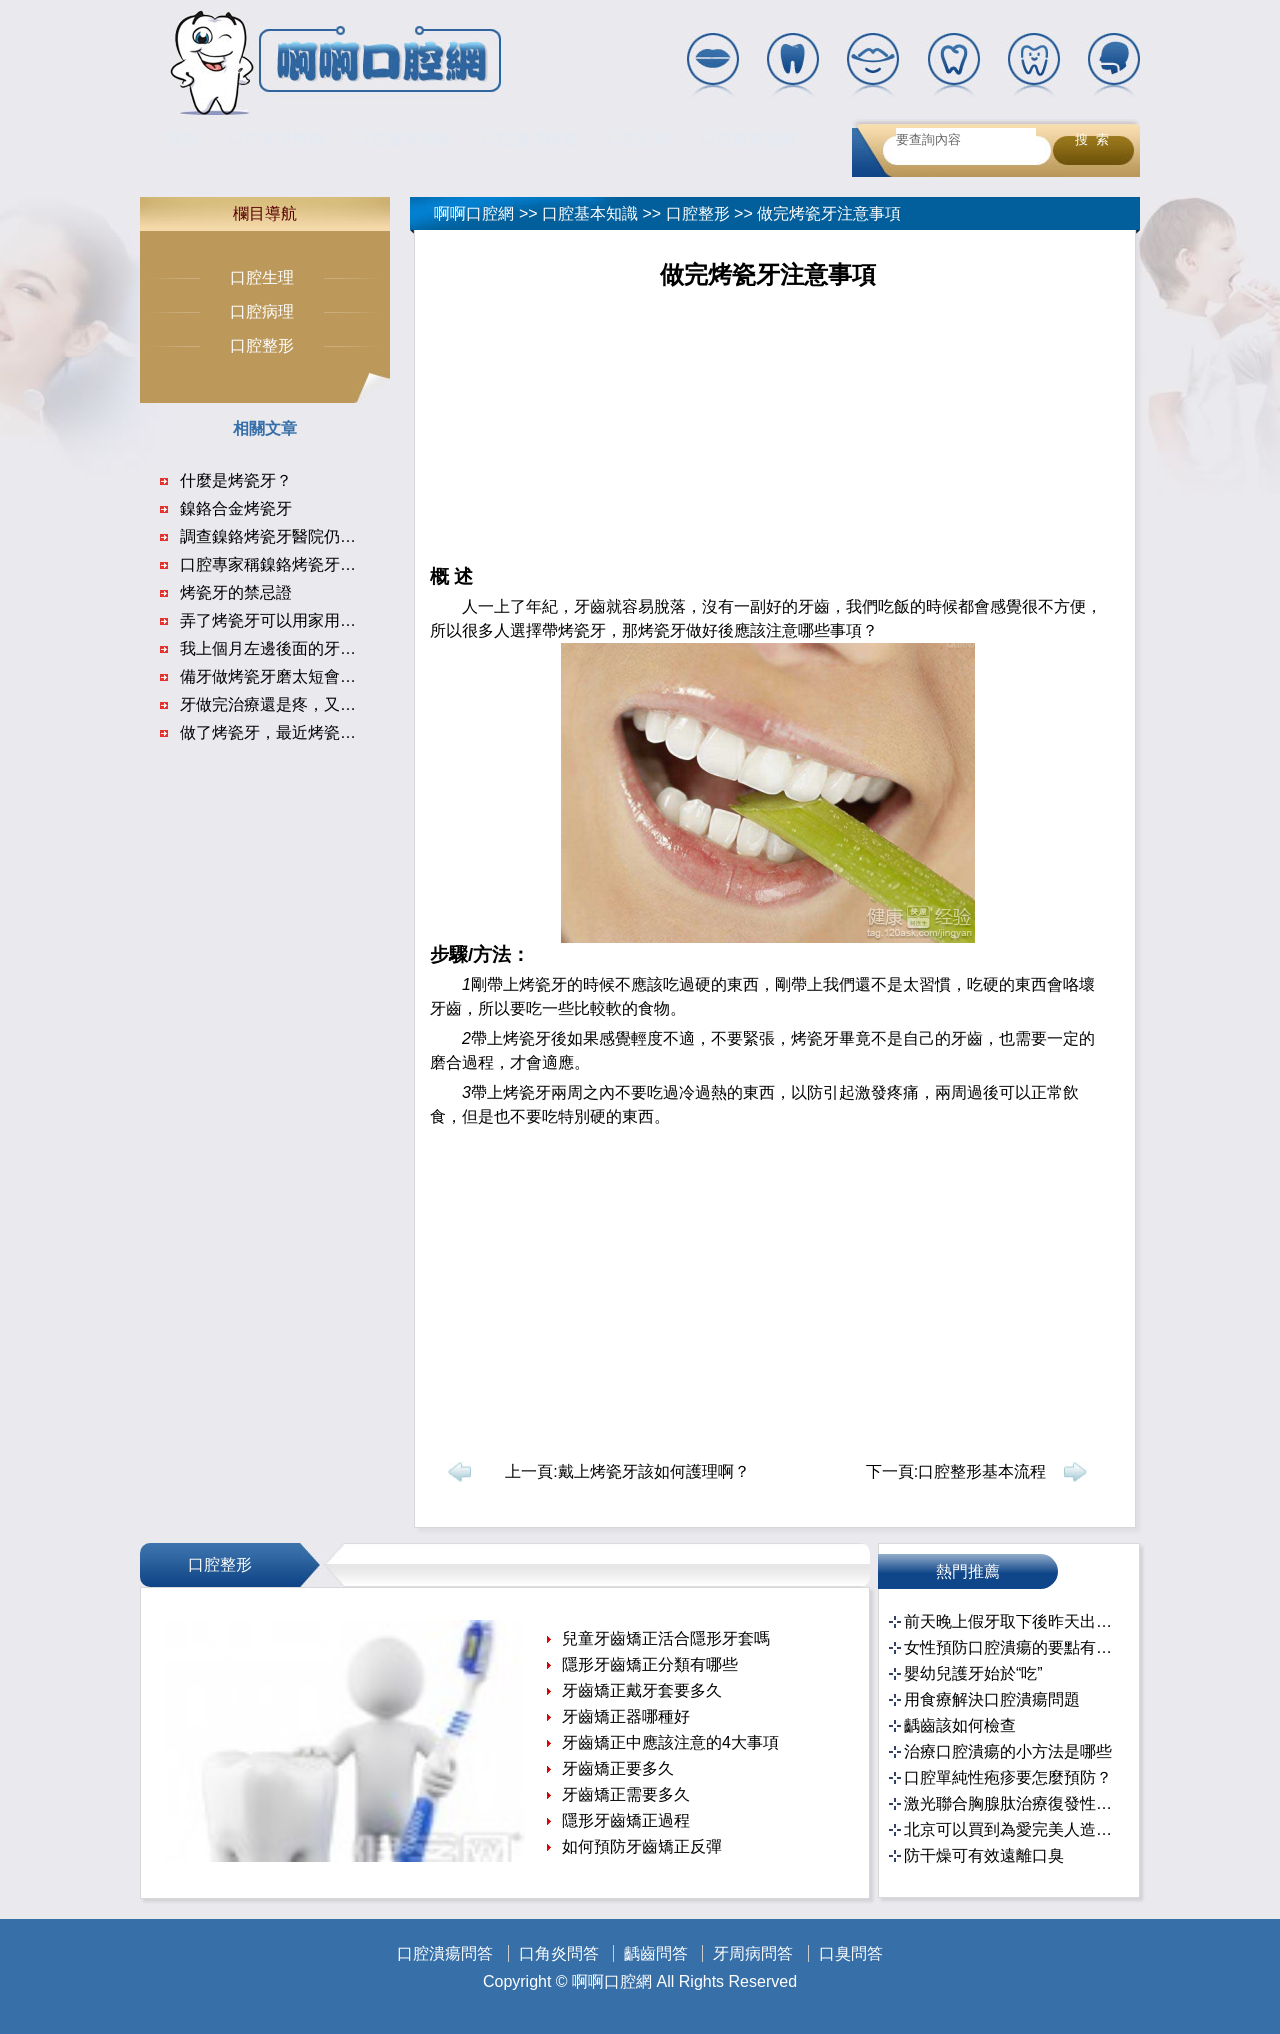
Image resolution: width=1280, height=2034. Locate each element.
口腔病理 (262, 311)
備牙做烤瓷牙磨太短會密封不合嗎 (300, 676)
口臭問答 (851, 1953)
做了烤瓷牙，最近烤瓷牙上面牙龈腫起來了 (332, 732)
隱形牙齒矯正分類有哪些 (650, 1664)
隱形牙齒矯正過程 (626, 1820)
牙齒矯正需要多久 (626, 1794)
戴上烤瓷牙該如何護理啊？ (654, 1471)
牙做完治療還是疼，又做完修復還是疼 (316, 704)
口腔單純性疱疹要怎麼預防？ (1008, 1777)
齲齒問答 (656, 1953)
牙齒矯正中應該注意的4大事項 (670, 1742)
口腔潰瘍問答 (445, 1953)
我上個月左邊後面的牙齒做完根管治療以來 (332, 648)
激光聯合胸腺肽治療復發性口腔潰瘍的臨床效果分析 (1011, 1803)
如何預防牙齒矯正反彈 (642, 1846)
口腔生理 (262, 277)
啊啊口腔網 (474, 213)
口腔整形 (698, 213)
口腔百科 (639, 138)
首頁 (183, 138)
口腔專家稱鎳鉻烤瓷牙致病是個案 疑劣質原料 (342, 564)
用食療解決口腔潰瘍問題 (992, 1699)
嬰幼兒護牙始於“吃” (973, 1673)
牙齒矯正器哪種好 (626, 1716)
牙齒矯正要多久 (618, 1768)
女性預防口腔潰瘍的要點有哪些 (1011, 1647)
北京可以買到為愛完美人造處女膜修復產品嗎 (1011, 1829)
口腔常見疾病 (277, 138)
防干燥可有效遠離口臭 (984, 1855)
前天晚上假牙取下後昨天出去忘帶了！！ (1011, 1621)
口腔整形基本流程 (982, 1471)
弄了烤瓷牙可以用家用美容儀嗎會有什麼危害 (340, 620)
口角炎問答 (559, 1953)
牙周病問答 (753, 1953)
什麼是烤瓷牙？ (236, 480)
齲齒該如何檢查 (960, 1725)
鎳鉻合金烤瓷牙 (236, 508)
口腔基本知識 (403, 138)
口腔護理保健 (529, 138)
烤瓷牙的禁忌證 (236, 592)
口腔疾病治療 (749, 138)
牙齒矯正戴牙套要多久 (642, 1690)
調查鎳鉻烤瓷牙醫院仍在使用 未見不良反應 (334, 536)
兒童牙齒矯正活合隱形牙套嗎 (666, 1638)
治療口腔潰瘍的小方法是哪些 (1008, 1751)
